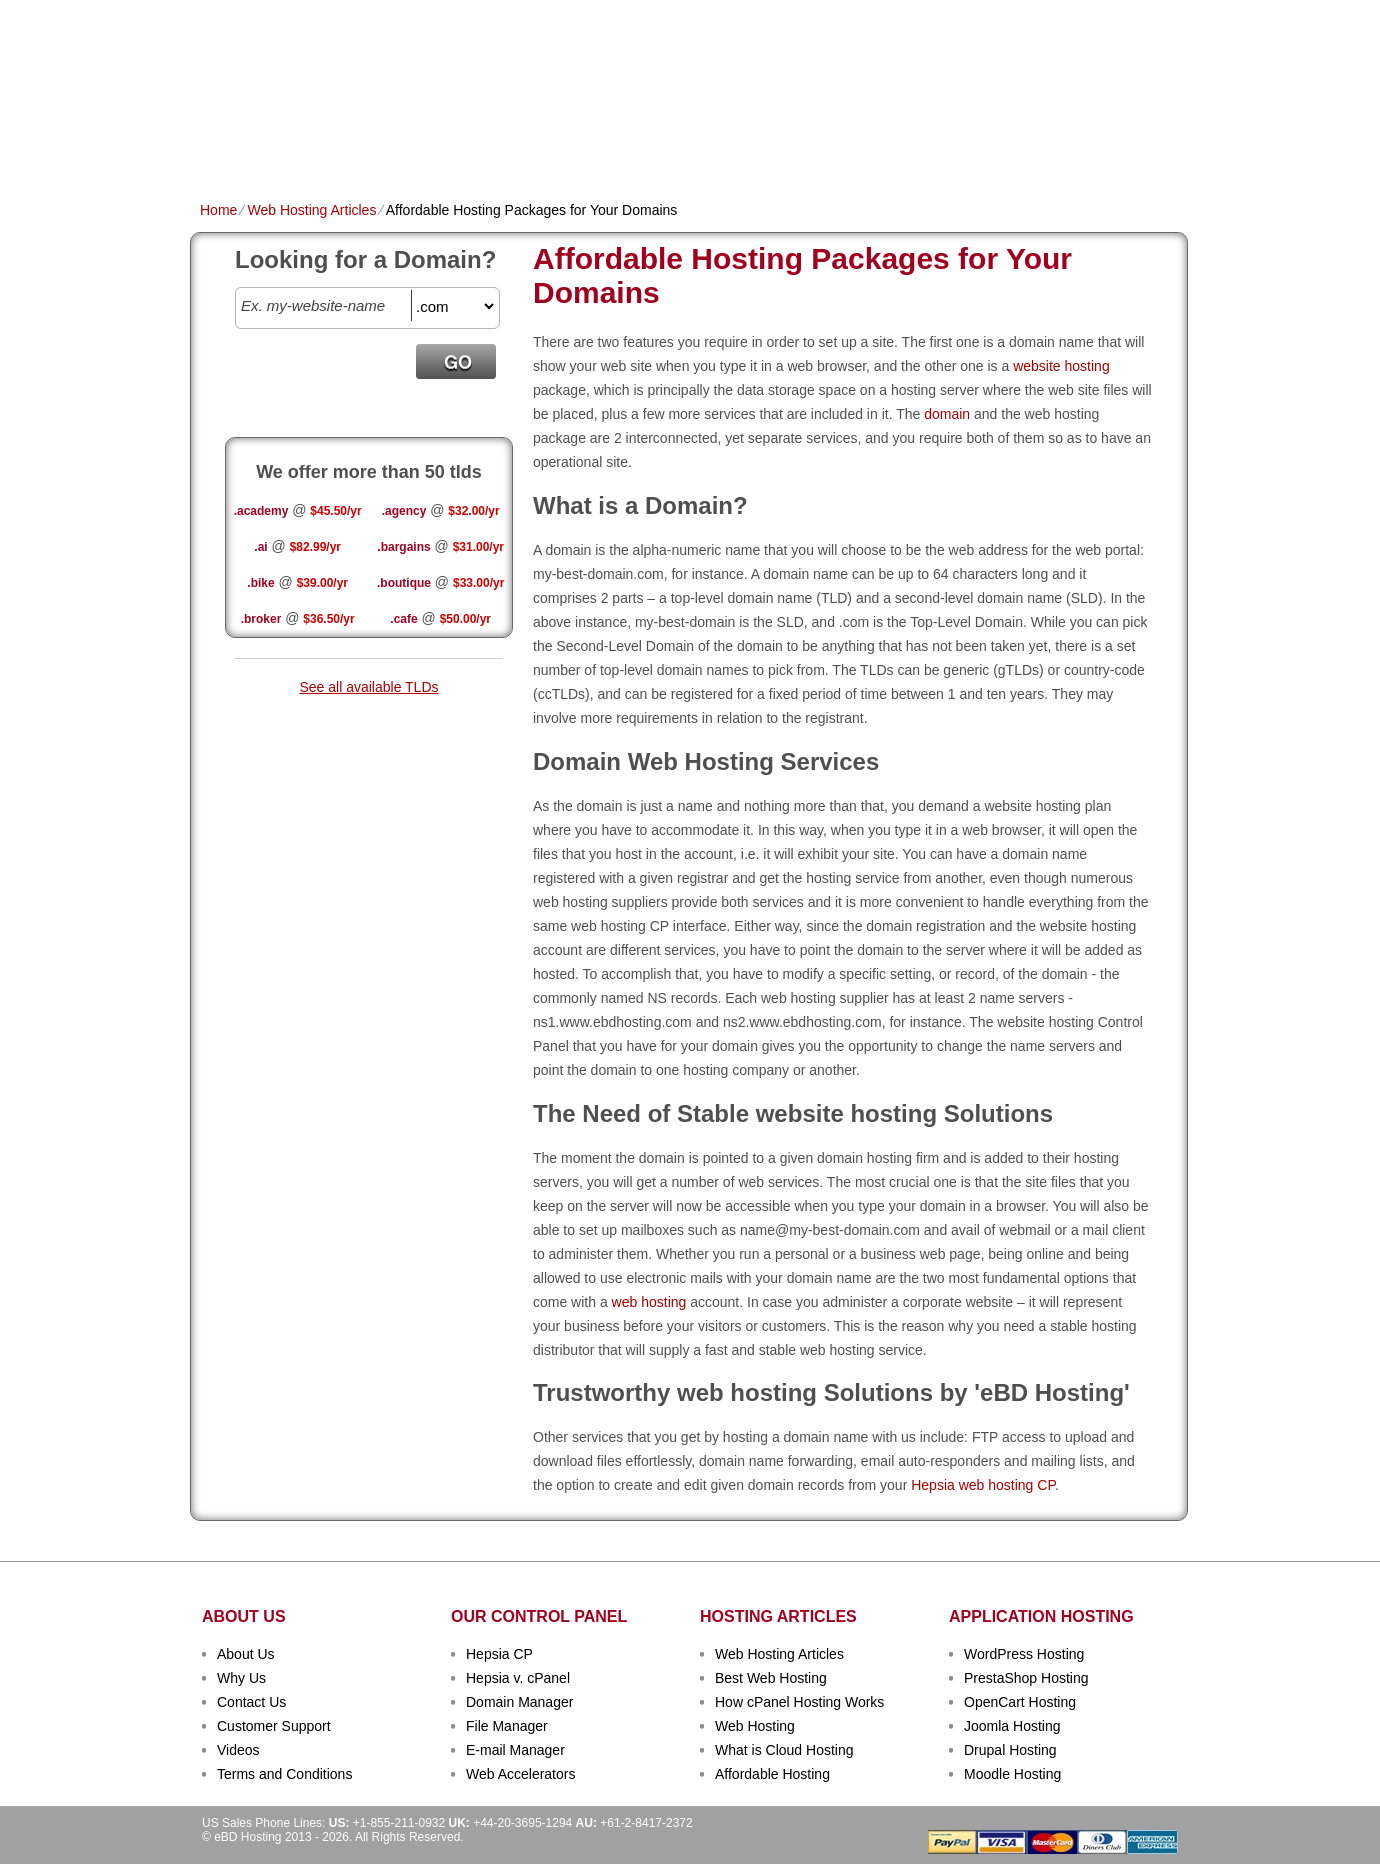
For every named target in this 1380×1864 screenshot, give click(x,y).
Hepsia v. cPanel (518, 1678)
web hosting (649, 1302)
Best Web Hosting (771, 1678)
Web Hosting (755, 1726)
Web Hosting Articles (311, 210)
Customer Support (274, 1726)
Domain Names (430, 146)
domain (947, 414)
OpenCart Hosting (1020, 1702)
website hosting (1061, 366)
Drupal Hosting (1010, 1750)
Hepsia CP (499, 1654)
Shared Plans (309, 146)
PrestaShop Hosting (1026, 1678)
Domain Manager (519, 1702)
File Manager (507, 1726)
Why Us (241, 1678)
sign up (1078, 76)
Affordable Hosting (772, 1774)
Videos (238, 1750)
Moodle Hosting (1012, 1774)
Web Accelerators (520, 1774)
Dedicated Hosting (678, 146)
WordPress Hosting (1024, 1654)
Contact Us (251, 1702)
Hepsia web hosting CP (983, 1485)
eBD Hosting (298, 50)
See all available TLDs (368, 687)
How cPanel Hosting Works (799, 1702)
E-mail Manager (515, 1750)
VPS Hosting (545, 146)
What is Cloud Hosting (784, 1750)
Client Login (589, 14)
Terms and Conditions (284, 1774)
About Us (246, 1654)
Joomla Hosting (1012, 1726)
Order (908, 146)
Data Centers (816, 146)
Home (219, 146)
